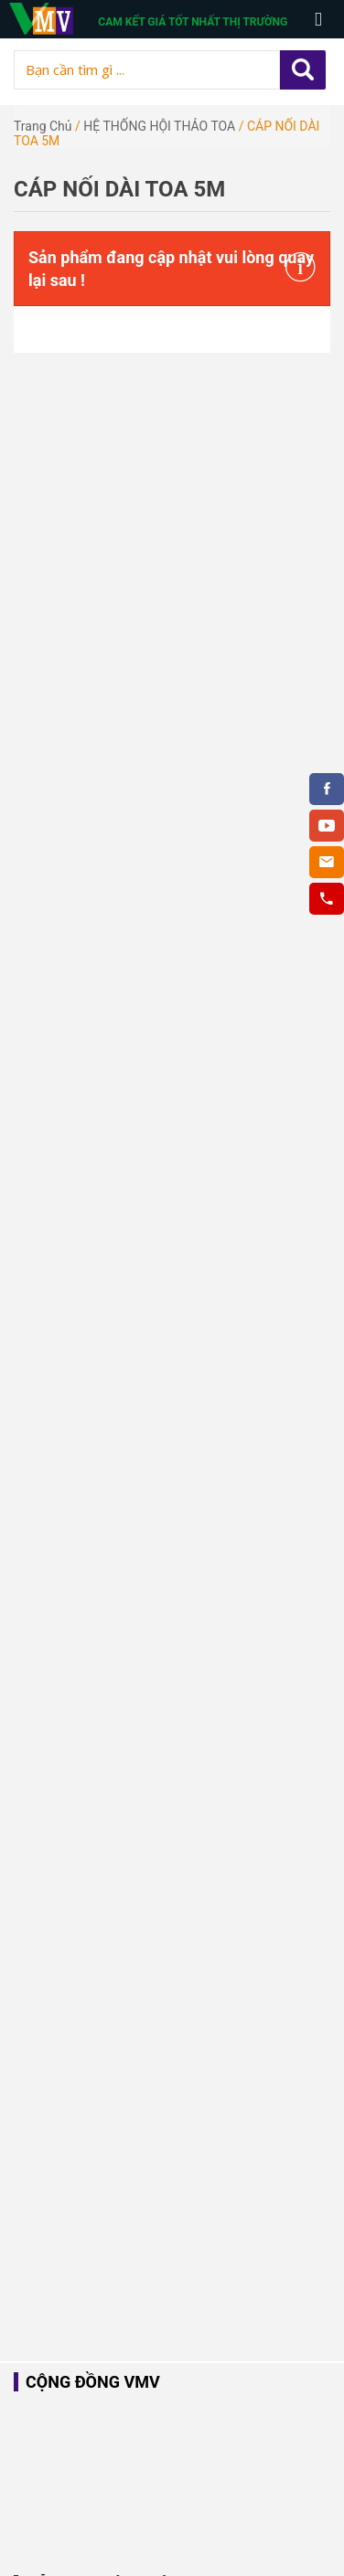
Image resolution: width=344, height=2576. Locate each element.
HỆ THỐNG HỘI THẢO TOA (159, 126)
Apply (303, 70)
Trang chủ (43, 126)
